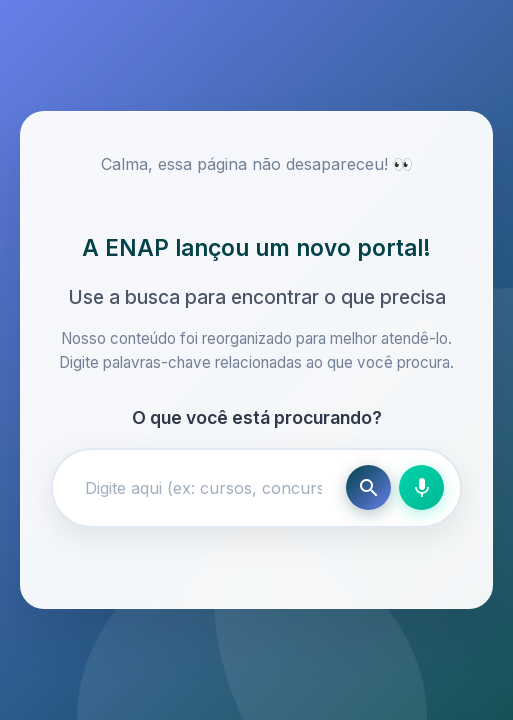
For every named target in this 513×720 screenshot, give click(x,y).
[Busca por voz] (421, 487)
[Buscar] (368, 487)
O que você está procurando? (257, 417)
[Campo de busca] (203, 488)
